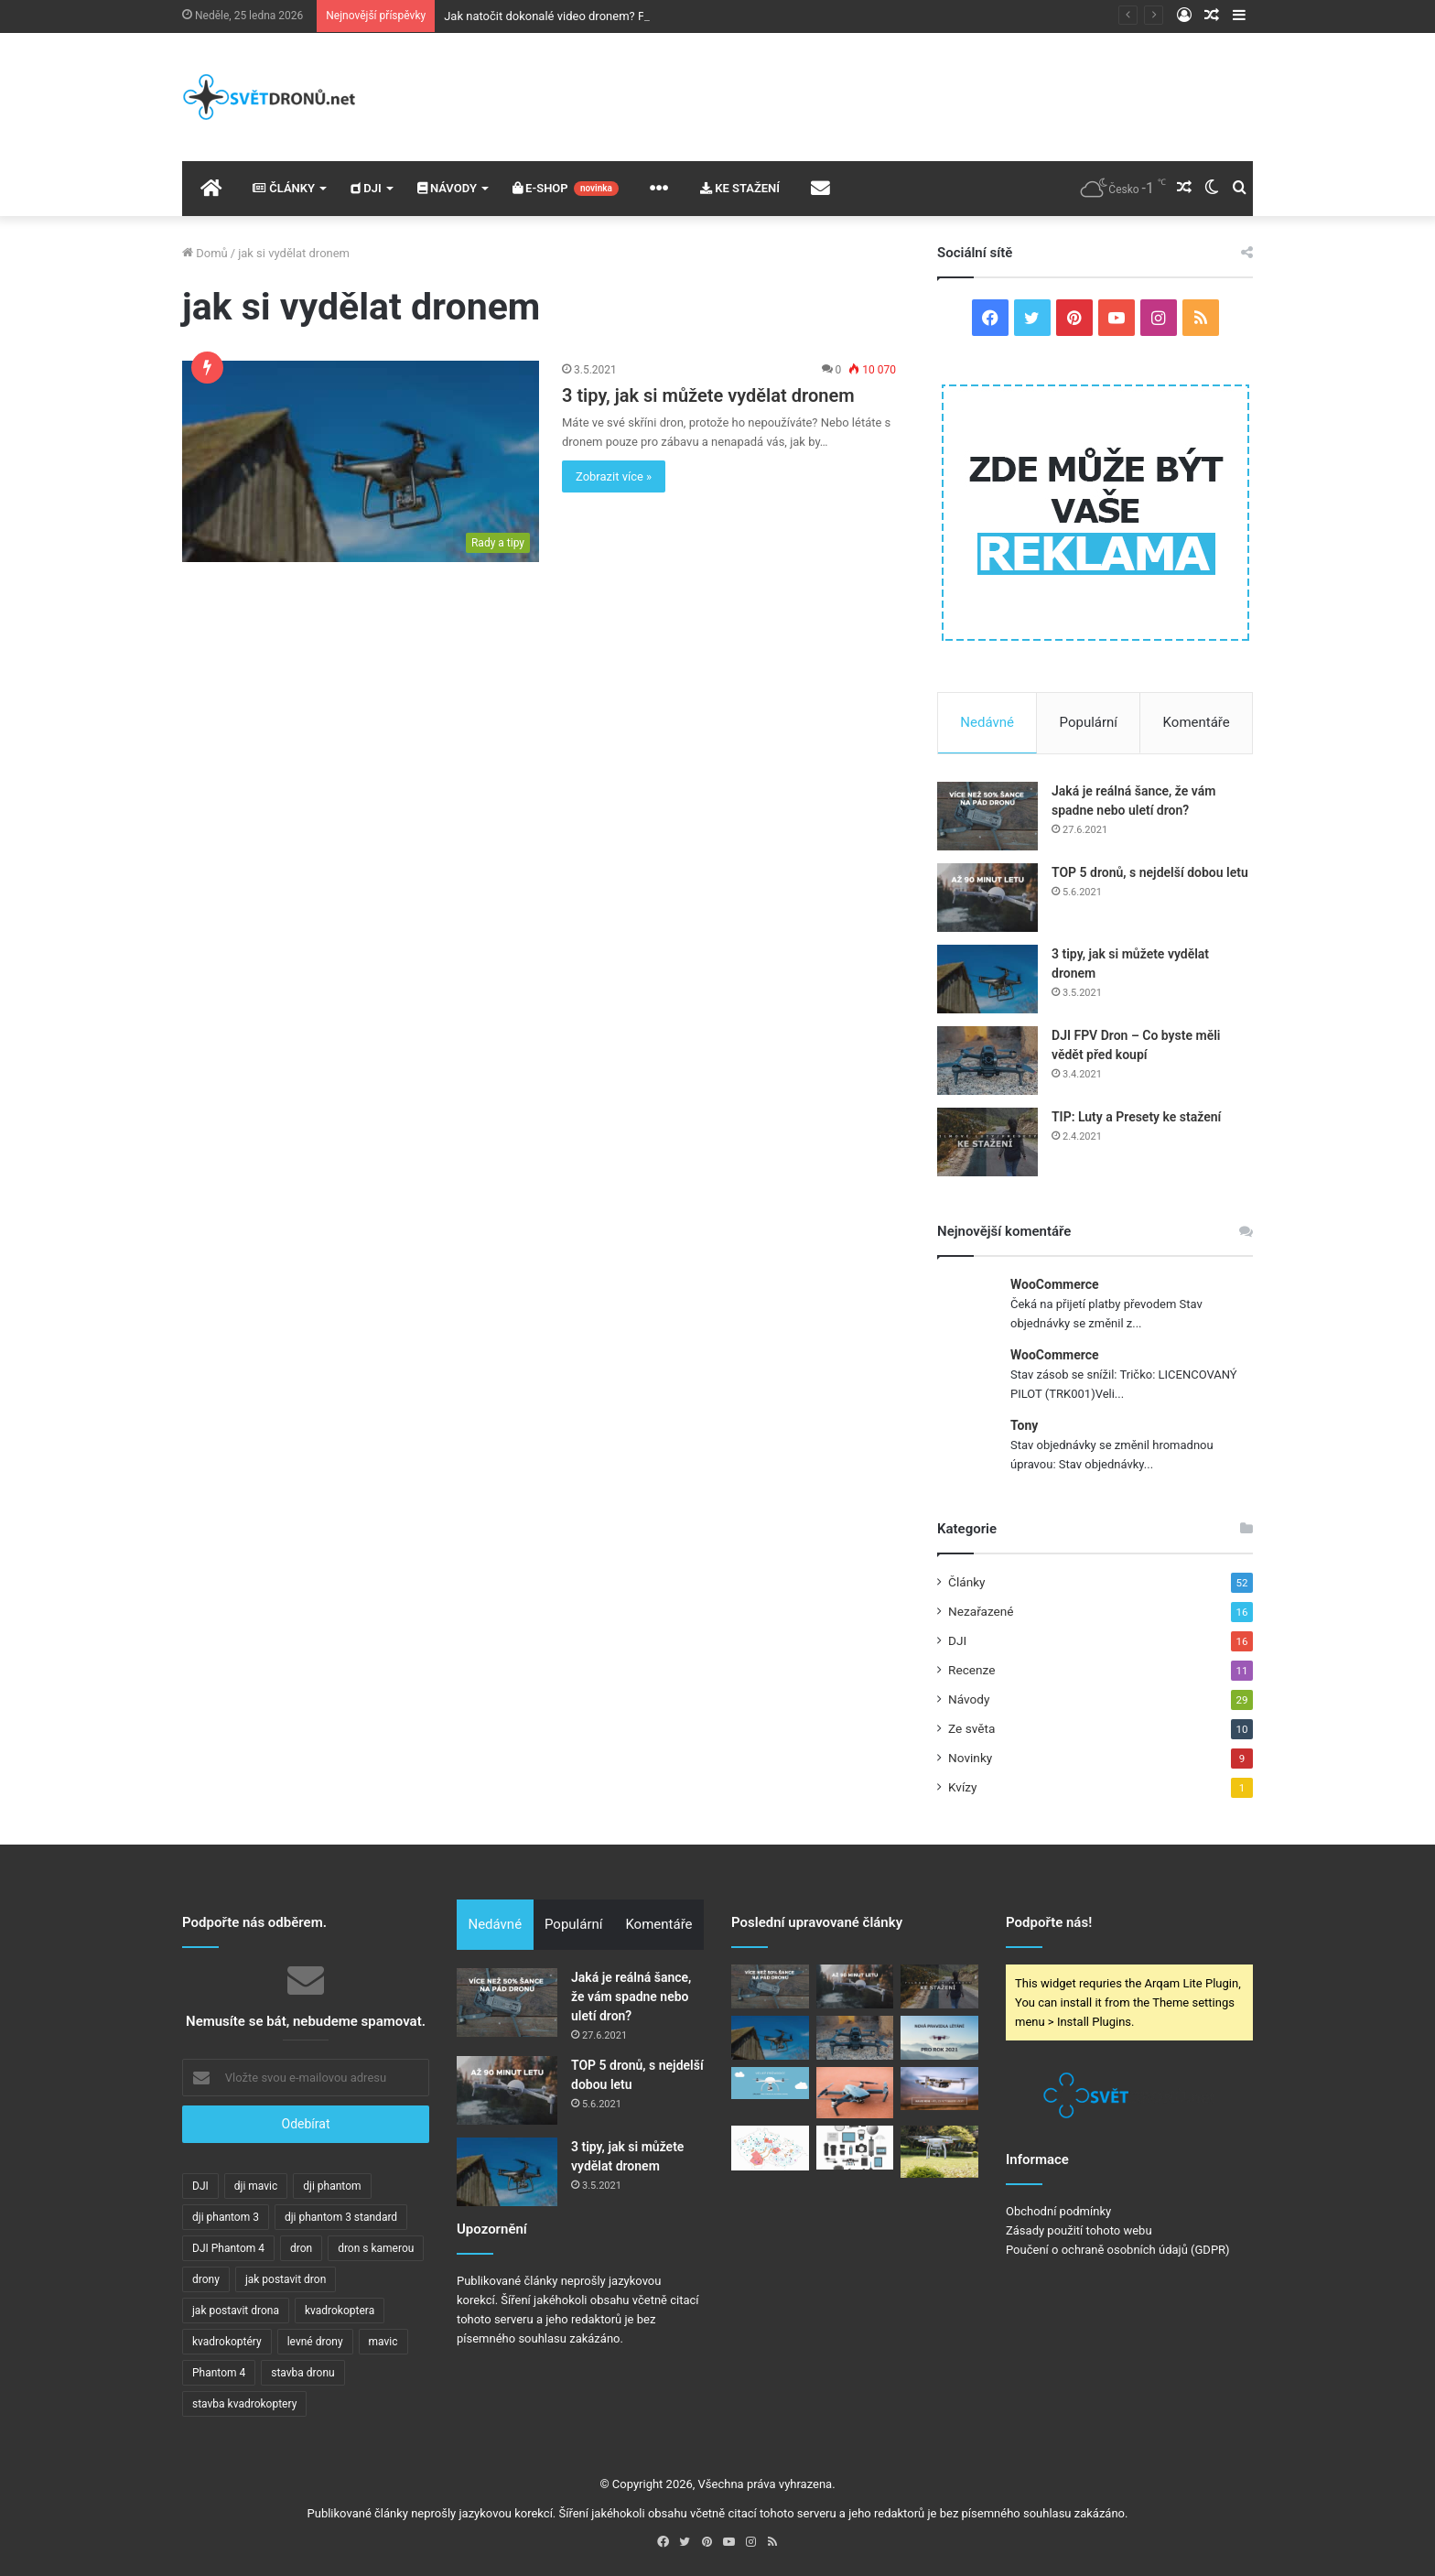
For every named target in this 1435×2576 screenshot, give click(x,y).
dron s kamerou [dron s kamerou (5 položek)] (376, 2248)
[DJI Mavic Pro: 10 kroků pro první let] (855, 2093)
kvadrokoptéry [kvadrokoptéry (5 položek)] (227, 2341)
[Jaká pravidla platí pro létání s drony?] (770, 2148)
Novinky (970, 1757)
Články (967, 1582)
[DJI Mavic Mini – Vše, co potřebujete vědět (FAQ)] (939, 2089)
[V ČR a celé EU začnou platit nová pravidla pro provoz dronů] (939, 2038)
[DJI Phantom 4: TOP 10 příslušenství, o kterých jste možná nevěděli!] (855, 2148)
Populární (1089, 722)
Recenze (971, 1669)
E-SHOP (565, 188)
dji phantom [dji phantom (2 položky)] (332, 2186)
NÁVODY (447, 188)
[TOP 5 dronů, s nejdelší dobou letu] (987, 897)
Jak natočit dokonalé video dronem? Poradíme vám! (581, 16)
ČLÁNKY (284, 188)
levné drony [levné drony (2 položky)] (315, 2341)
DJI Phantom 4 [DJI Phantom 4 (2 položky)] (228, 2248)
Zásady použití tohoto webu (1079, 2230)
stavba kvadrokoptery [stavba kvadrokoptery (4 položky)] (244, 2403)
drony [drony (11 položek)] (206, 2279)
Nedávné (987, 722)
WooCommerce (1054, 1284)
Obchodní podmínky (1058, 2211)
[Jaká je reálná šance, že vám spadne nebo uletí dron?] (987, 816)
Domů (205, 253)
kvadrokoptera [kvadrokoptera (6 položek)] (339, 2310)
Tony (1024, 1425)
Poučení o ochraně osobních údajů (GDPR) (1118, 2250)
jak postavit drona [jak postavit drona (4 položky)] (235, 2310)
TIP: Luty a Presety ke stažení (1136, 1116)
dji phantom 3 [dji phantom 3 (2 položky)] (225, 2217)
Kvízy (962, 1787)
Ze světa (971, 1728)
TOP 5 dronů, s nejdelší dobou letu (1150, 872)
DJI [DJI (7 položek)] (200, 2186)
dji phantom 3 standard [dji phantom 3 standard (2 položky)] (341, 2217)
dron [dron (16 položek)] (301, 2248)
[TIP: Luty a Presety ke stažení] (987, 1142)
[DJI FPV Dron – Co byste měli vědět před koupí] (987, 1060)
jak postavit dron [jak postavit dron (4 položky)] (285, 2279)
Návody (968, 1699)
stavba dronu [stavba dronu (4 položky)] (302, 2372)
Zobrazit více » (614, 476)
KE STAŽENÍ (740, 188)
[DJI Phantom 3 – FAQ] (939, 2151)
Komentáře (1196, 722)
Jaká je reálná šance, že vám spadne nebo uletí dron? (631, 1996)
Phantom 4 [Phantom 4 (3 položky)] (218, 2372)
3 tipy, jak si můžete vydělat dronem (708, 395)
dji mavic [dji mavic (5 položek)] (256, 2186)
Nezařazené (981, 1611)
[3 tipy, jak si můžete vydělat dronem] (360, 461)
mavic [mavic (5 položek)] (383, 2341)
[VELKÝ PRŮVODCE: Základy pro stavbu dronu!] (770, 2083)
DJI (366, 188)
